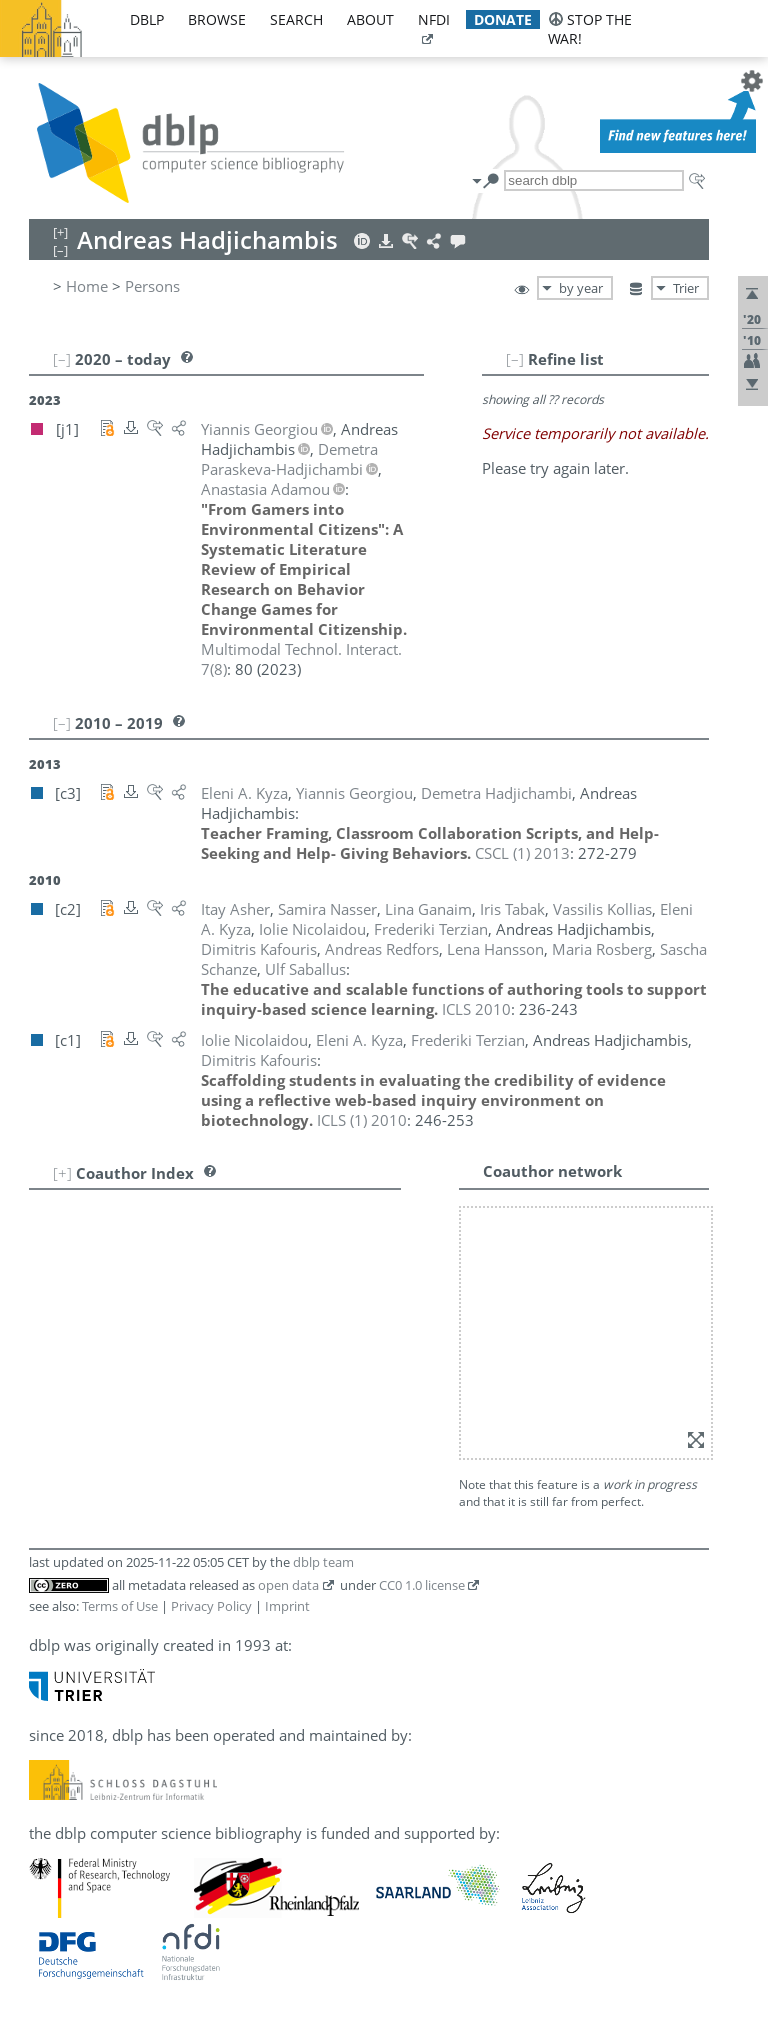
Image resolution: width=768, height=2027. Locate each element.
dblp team (323, 1562)
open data (288, 1585)
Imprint (287, 1606)
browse (217, 19)
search (296, 19)
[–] (515, 359)
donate (503, 19)
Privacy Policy (211, 1606)
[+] (62, 1173)
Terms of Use (120, 1606)
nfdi (434, 19)
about (370, 19)
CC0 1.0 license (422, 1585)
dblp (147, 19)
